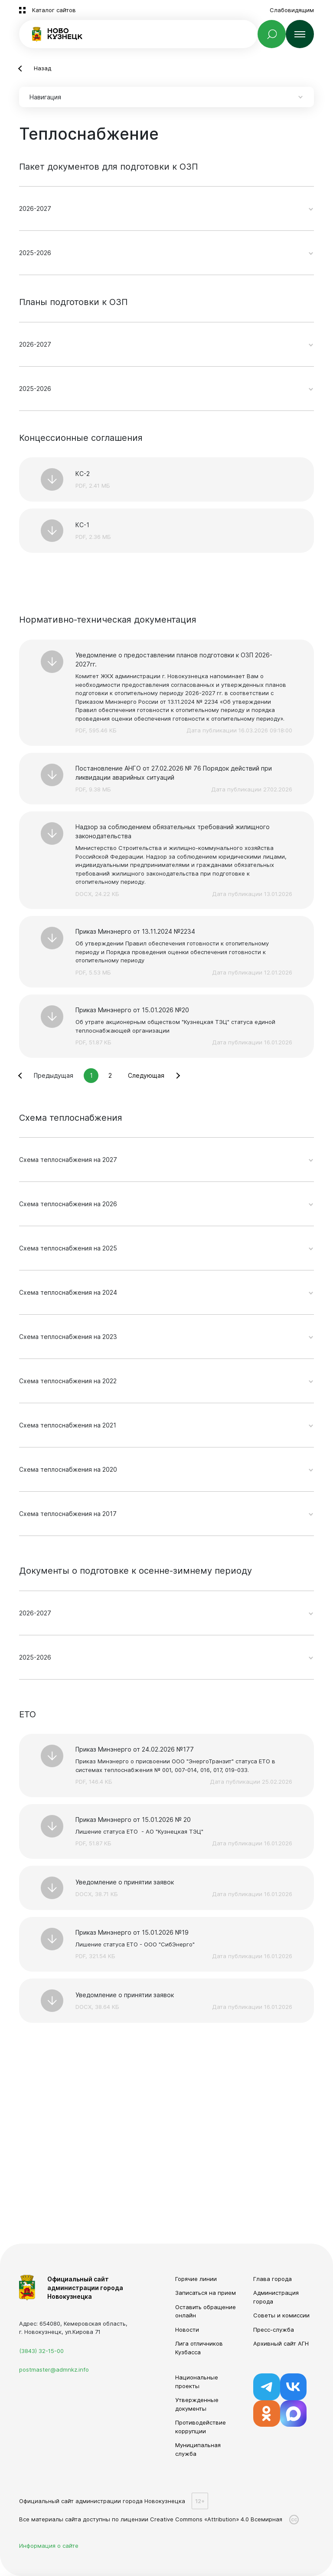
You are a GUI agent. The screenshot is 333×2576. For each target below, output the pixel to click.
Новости (187, 2329)
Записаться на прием (205, 2292)
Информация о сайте (48, 2545)
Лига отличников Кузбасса (199, 2348)
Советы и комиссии (281, 2315)
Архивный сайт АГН (281, 2343)
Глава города (272, 2278)
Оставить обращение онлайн (205, 2311)
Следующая (146, 1075)
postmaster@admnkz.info (54, 2369)
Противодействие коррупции (200, 2427)
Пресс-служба (273, 2329)
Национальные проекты (196, 2381)
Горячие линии (196, 2278)
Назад (42, 68)
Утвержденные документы (197, 2404)
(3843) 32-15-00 (41, 2350)
